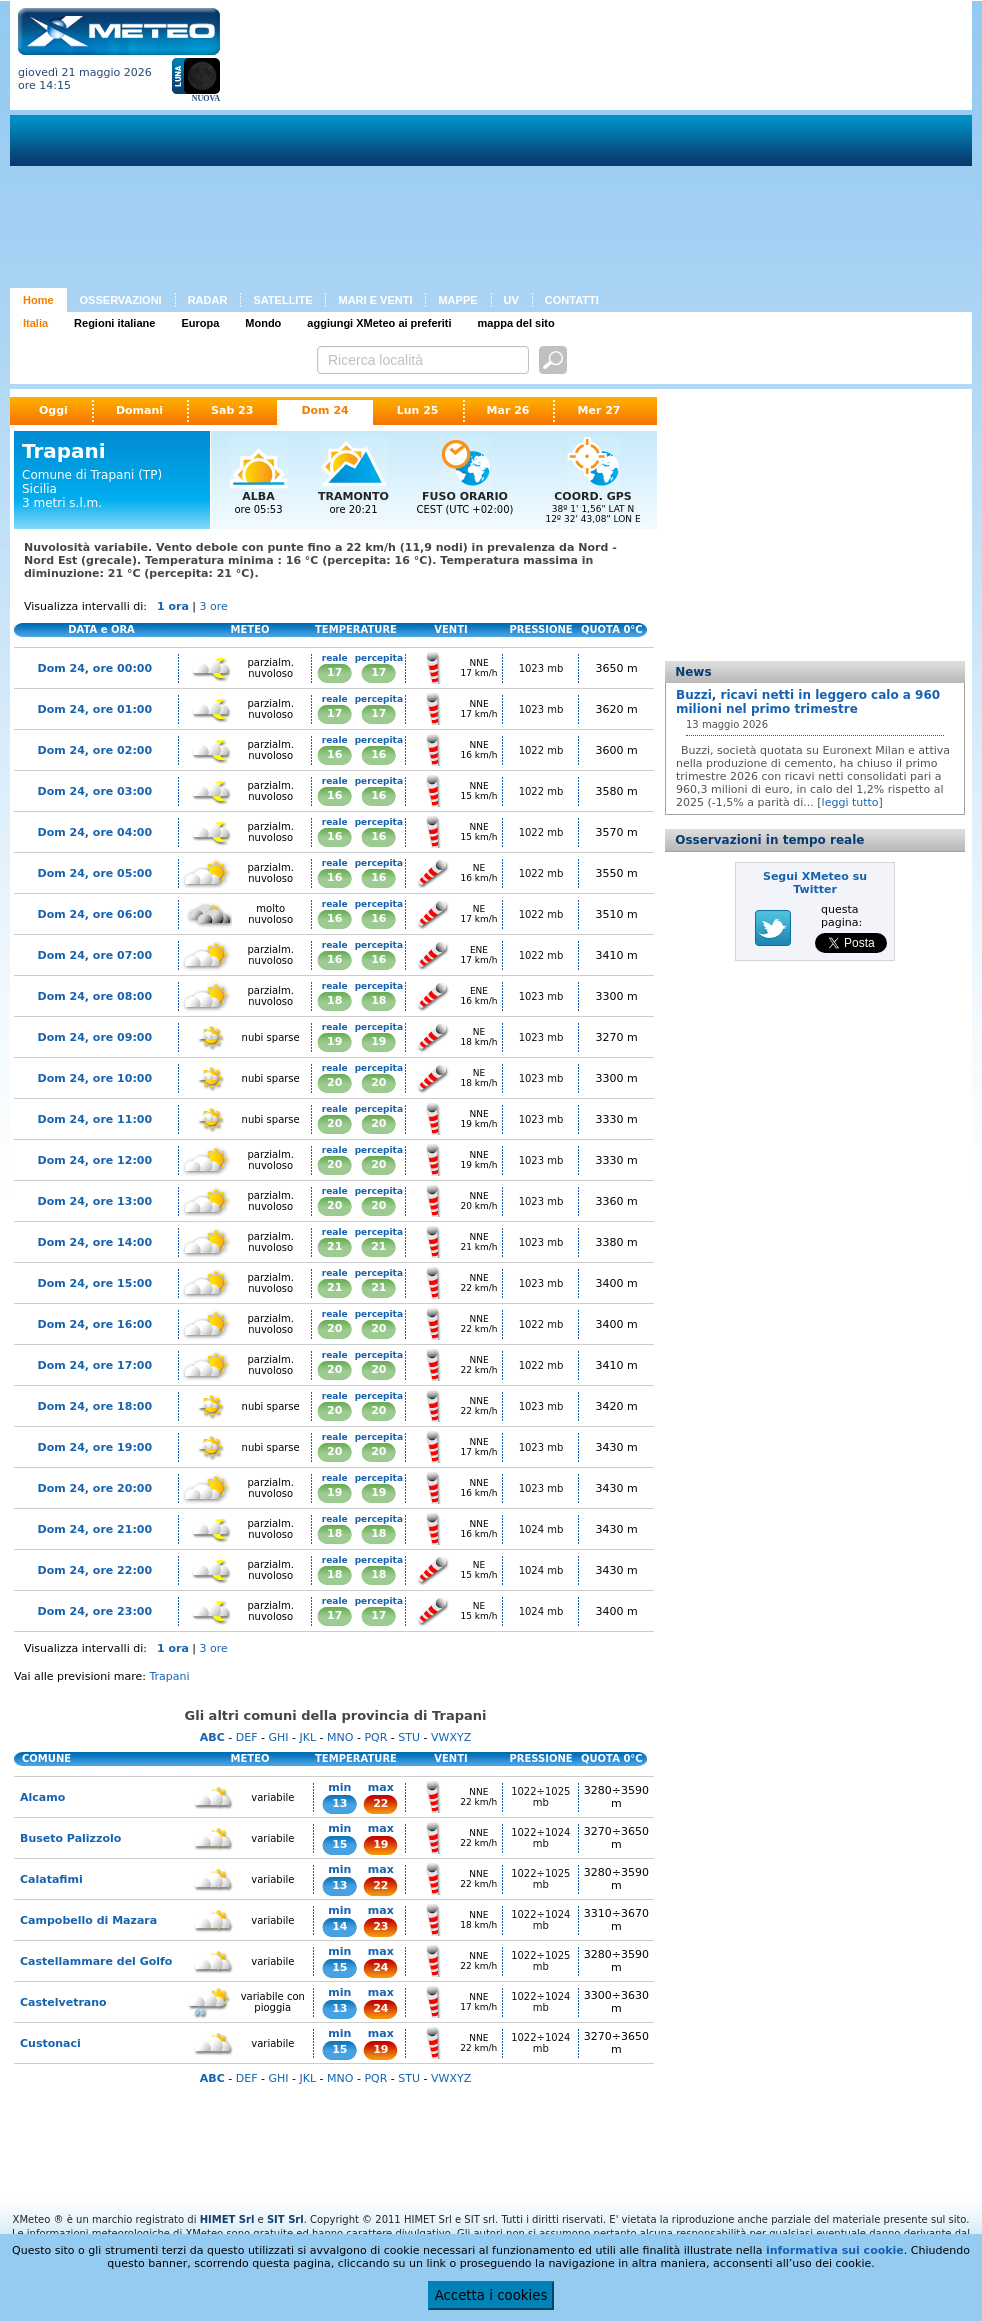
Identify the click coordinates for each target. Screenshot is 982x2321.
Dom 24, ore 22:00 (95, 1570)
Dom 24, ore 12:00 (95, 1160)
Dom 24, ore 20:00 (95, 1488)
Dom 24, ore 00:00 (95, 668)
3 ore (214, 606)
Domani (139, 410)
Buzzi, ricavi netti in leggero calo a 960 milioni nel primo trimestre (808, 702)
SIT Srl (285, 2219)
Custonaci (50, 2043)
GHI (278, 1737)
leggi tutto (850, 802)
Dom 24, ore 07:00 (95, 955)
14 (339, 1926)
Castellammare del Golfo (96, 1961)
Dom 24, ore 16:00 (95, 1324)
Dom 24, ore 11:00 (95, 1119)
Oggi (53, 410)
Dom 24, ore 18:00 (95, 1406)
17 (334, 672)
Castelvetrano (63, 2002)
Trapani (169, 1676)
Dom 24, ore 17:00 (95, 1365)
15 (339, 1844)
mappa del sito (516, 323)
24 (380, 1967)
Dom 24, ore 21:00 (95, 1529)
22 (380, 1803)
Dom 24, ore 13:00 (95, 1201)
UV (511, 300)
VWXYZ (451, 1737)
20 (334, 1082)
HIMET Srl (227, 2219)
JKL (307, 1737)
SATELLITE (282, 300)
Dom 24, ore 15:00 (95, 1283)
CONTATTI (572, 300)
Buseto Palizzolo (70, 1838)
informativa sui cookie (835, 2250)
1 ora (173, 606)
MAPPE (457, 300)
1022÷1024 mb (540, 1838)
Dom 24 (324, 410)
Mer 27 (598, 410)
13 (339, 1803)
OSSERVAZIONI (121, 300)
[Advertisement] (507, 148)
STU (409, 1737)
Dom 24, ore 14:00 (95, 1242)
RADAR (208, 300)
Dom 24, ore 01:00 (95, 709)
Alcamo (42, 1797)
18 (334, 1000)
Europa (200, 323)
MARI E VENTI (375, 300)
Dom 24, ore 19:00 (95, 1447)
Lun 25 (418, 410)
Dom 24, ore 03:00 (95, 791)
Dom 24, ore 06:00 (95, 914)
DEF (247, 1737)
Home (38, 300)
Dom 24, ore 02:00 (95, 750)
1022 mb (541, 750)
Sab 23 (232, 410)
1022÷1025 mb (540, 1797)
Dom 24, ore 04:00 (95, 832)
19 (334, 1041)
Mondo (263, 323)
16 (334, 754)
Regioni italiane (114, 323)
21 (334, 1246)
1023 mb (541, 668)
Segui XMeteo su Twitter (815, 883)
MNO (340, 1737)
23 (380, 1926)
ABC (212, 1737)
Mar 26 (508, 410)
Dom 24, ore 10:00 (95, 1078)
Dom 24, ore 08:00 (95, 996)
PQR (375, 1737)
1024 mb (541, 1529)
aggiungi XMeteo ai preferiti (379, 323)
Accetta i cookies (491, 2295)
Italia (35, 323)
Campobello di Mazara (88, 1920)
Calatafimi (51, 1879)
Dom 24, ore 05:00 (95, 873)
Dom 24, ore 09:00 (95, 1037)
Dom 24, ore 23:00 (95, 1611)
